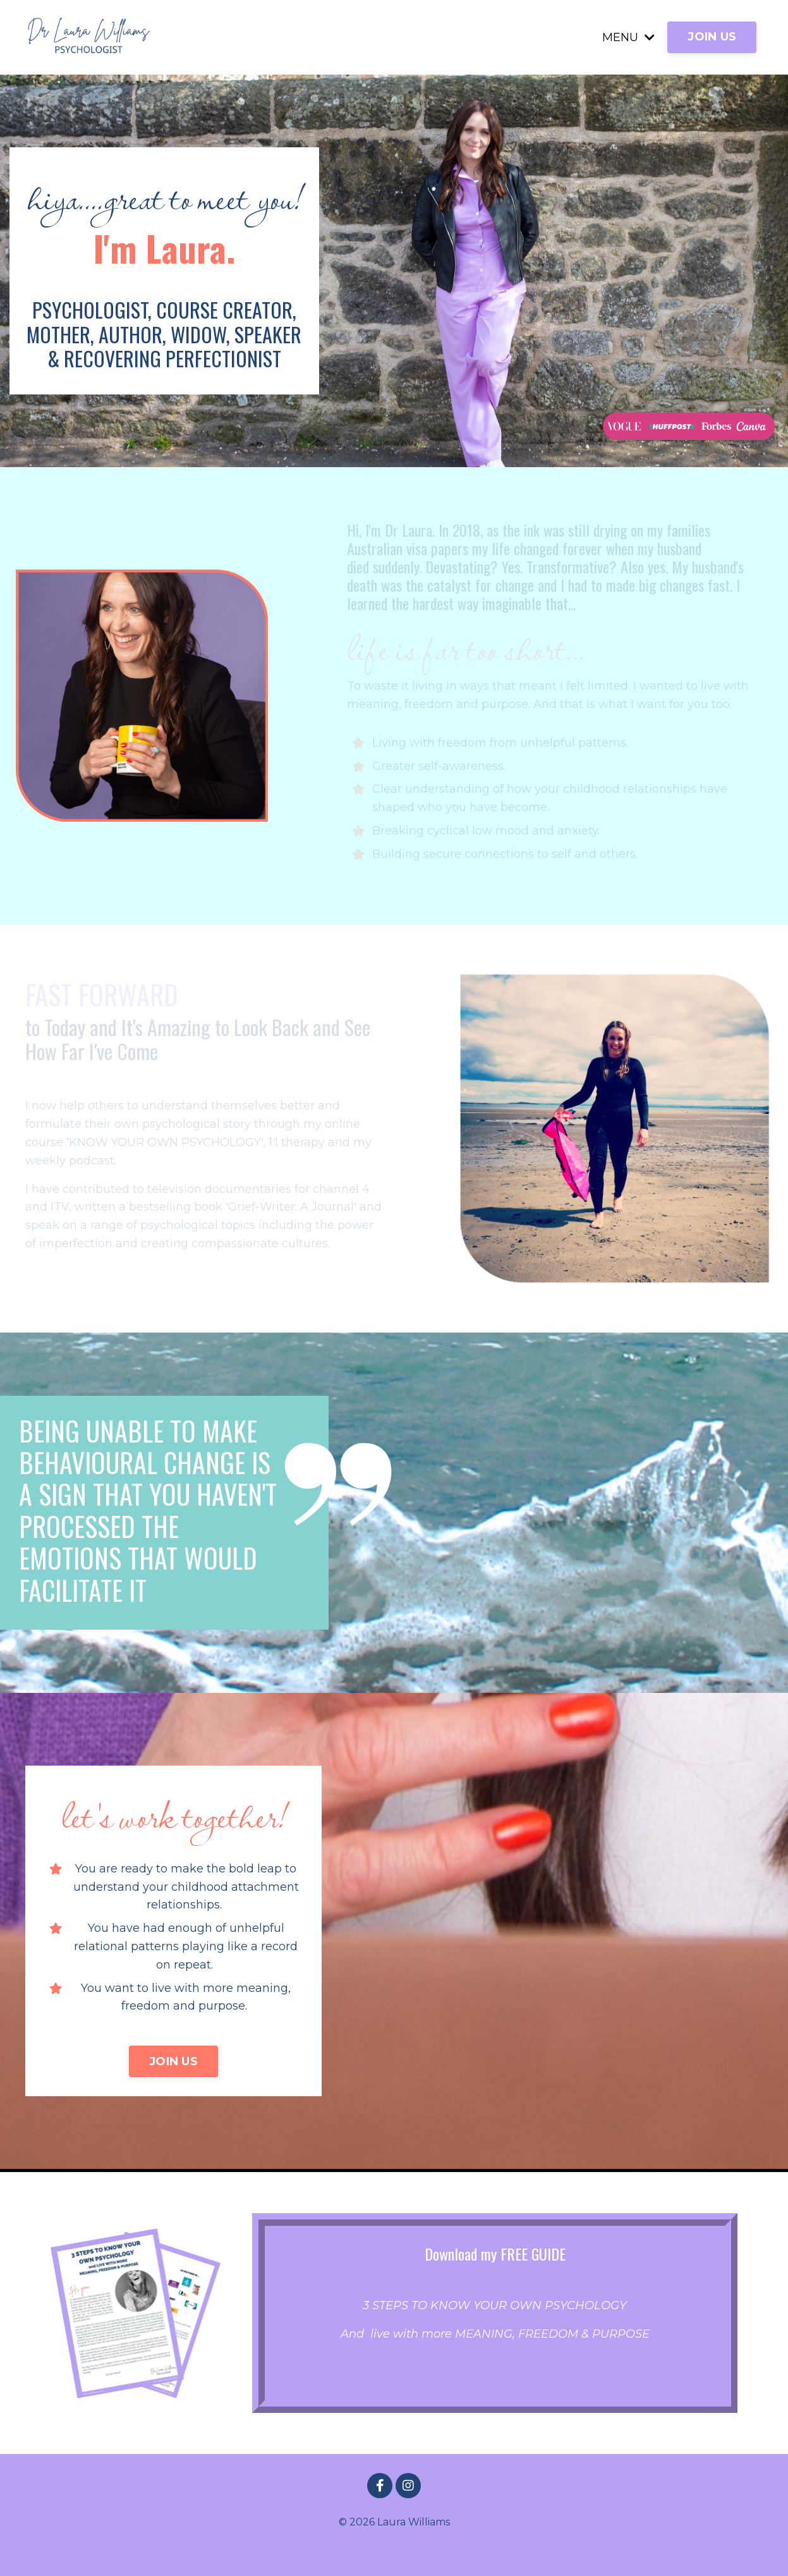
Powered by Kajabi (394, 2543)
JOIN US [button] (712, 37)
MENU (628, 37)
